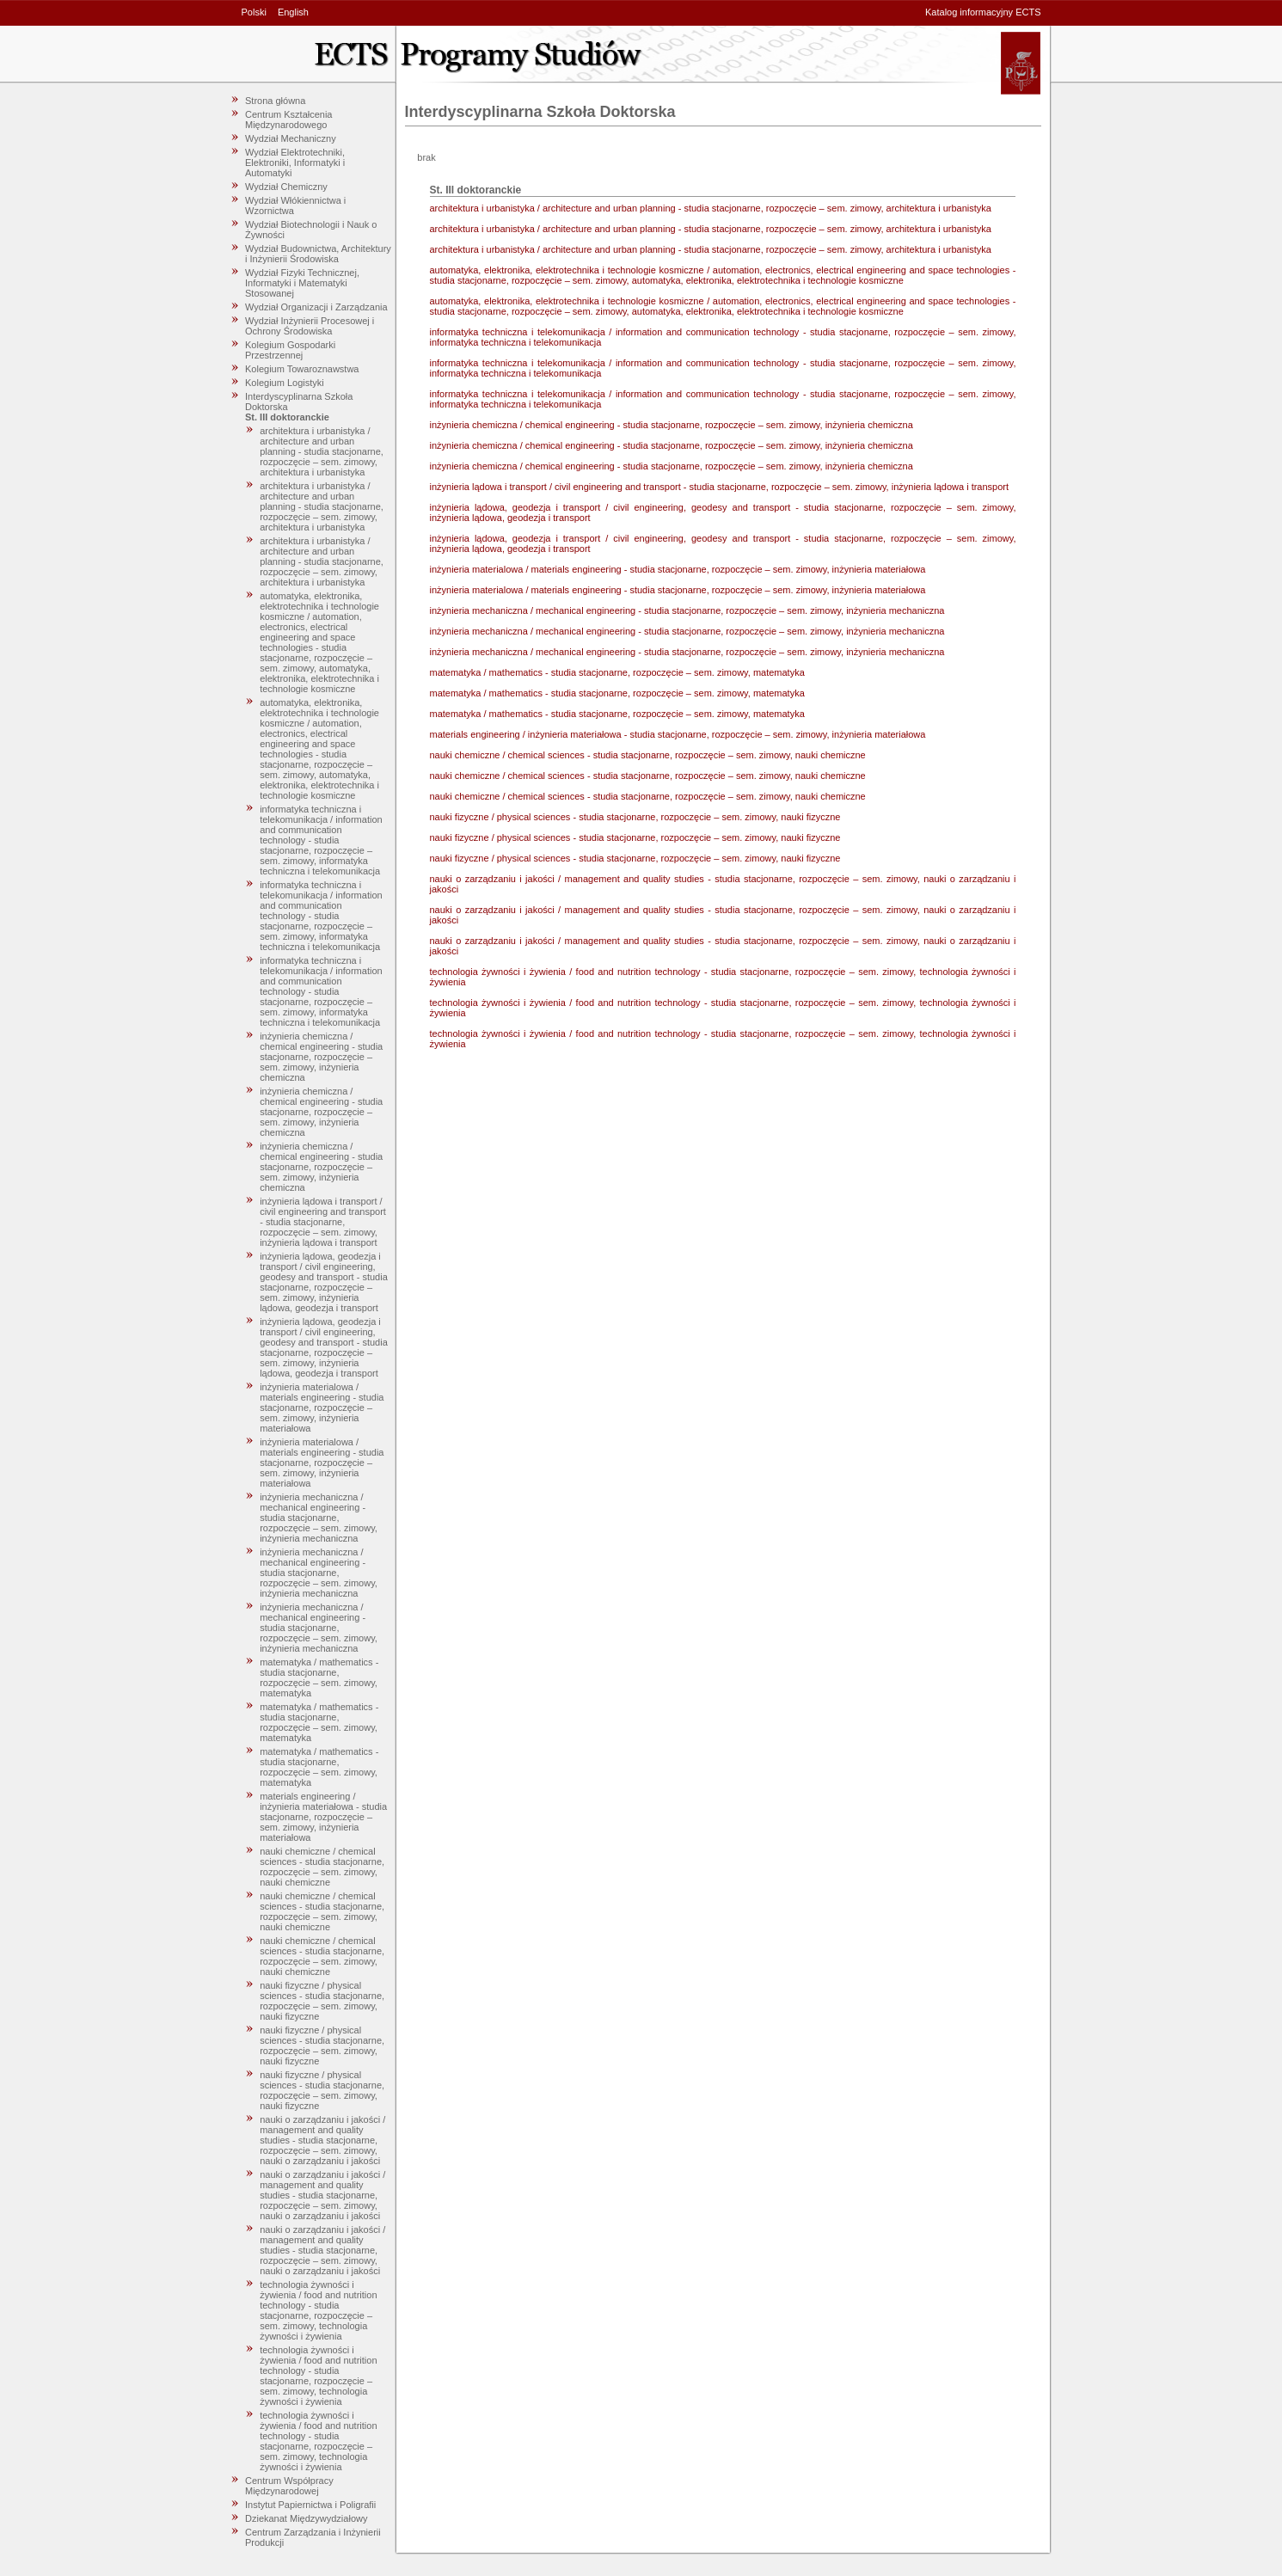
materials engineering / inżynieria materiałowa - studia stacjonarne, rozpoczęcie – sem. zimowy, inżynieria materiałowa (323, 1817)
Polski (254, 12)
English (293, 12)
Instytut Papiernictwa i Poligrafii (310, 2504)
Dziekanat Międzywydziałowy (306, 2518)
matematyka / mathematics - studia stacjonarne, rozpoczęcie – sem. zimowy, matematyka (319, 1677)
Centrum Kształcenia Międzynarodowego (289, 119)
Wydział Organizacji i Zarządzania (316, 307)
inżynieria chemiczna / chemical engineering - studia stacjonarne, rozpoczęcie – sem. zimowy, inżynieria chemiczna (321, 1057)
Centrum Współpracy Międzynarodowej (289, 2485)
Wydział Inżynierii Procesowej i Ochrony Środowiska (309, 326)
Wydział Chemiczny (286, 186)
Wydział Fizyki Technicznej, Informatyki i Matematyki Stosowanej (302, 282)
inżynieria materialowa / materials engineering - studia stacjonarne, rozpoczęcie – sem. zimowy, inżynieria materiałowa (321, 1407)
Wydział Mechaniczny (290, 138)
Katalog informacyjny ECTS (983, 12)
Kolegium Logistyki (284, 382)
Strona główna (275, 100)
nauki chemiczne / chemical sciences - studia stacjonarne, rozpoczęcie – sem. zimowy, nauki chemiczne (322, 1866)
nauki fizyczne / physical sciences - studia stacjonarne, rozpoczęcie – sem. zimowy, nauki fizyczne (322, 2000)
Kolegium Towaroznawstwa (302, 369)
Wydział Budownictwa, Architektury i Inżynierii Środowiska (318, 253)
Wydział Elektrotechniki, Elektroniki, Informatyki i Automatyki (295, 162)
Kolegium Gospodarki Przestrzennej (290, 350)
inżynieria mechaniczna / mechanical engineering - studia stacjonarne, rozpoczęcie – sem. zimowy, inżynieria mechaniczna (318, 1517)
